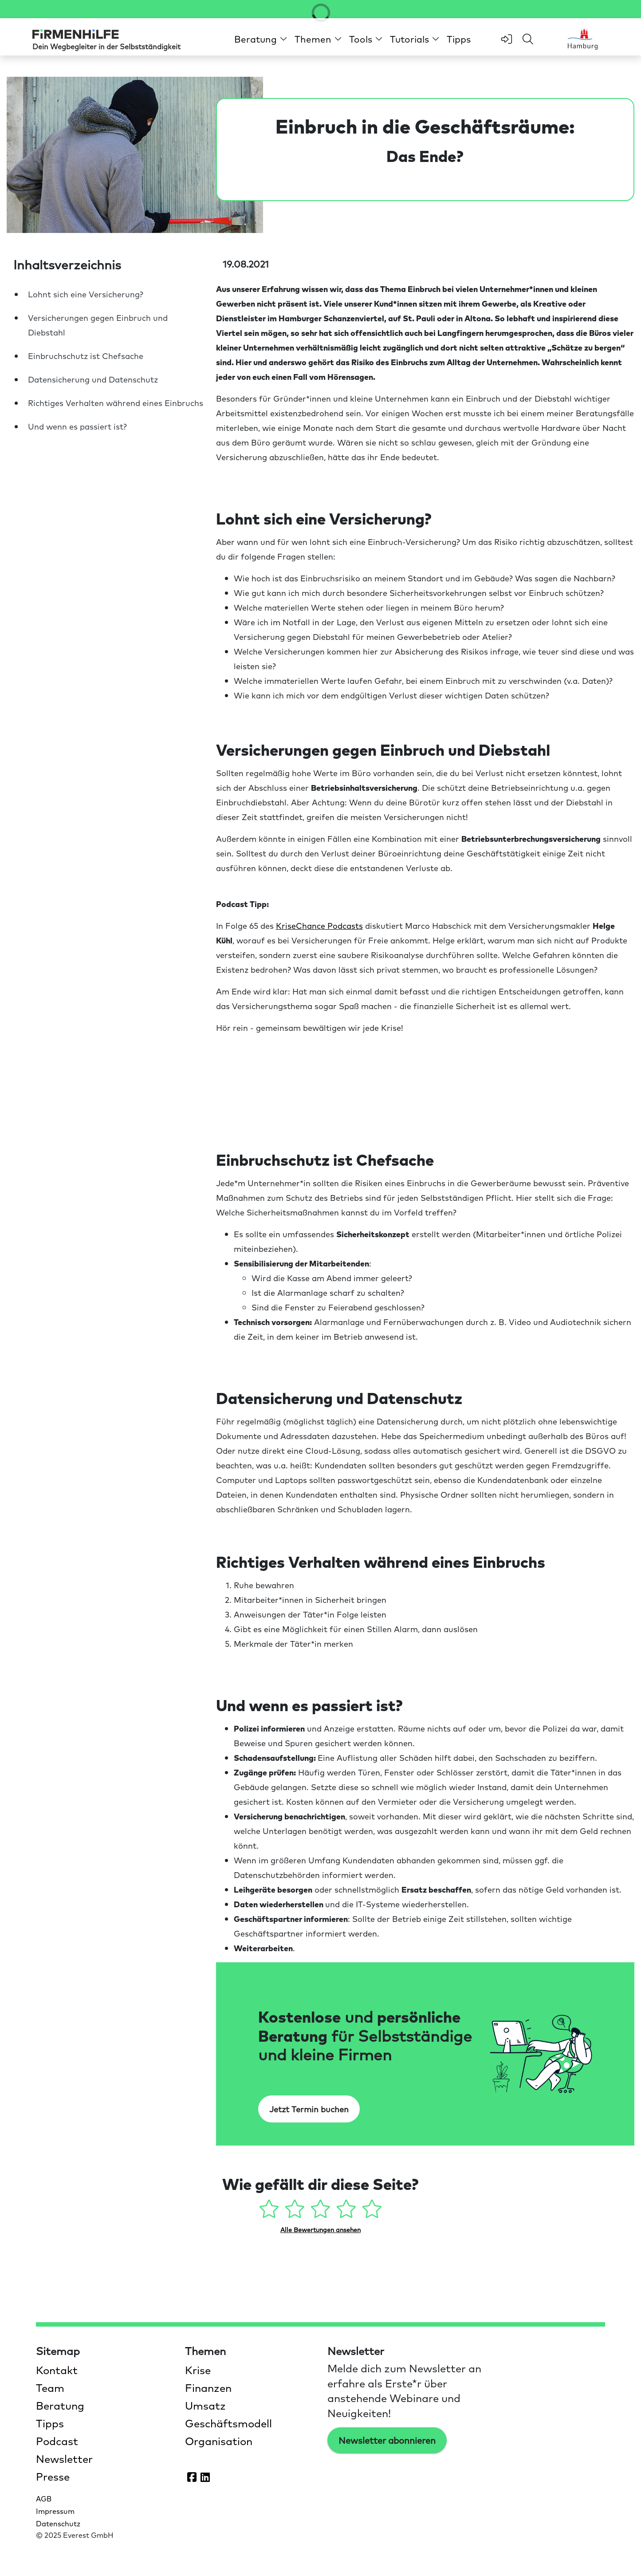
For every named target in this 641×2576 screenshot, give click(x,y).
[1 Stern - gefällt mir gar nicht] (270, 2211)
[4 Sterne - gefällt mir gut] (348, 2211)
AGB (43, 2498)
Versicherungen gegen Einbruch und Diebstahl (98, 325)
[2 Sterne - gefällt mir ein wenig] (296, 2211)
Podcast (57, 2440)
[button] (261, 39)
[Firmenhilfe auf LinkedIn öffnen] (205, 2476)
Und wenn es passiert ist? (77, 426)
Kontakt (57, 2369)
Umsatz (205, 2405)
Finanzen (208, 2387)
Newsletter (64, 2458)
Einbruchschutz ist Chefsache (85, 355)
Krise (198, 2369)
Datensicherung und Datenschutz (93, 379)
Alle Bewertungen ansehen (320, 2229)
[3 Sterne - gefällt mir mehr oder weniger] (322, 2211)
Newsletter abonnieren (387, 2440)
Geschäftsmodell (228, 2422)
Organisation (218, 2440)
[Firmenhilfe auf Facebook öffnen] (192, 2476)
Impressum (55, 2511)
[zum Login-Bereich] (506, 39)
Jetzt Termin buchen (309, 2108)
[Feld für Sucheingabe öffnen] (527, 39)
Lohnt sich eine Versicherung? (85, 294)
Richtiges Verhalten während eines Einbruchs (115, 402)
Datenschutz (58, 2523)
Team (50, 2387)
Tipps (459, 38)
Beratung (60, 2405)
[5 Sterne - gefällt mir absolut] (372, 2211)
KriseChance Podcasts (319, 925)
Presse (53, 2476)
